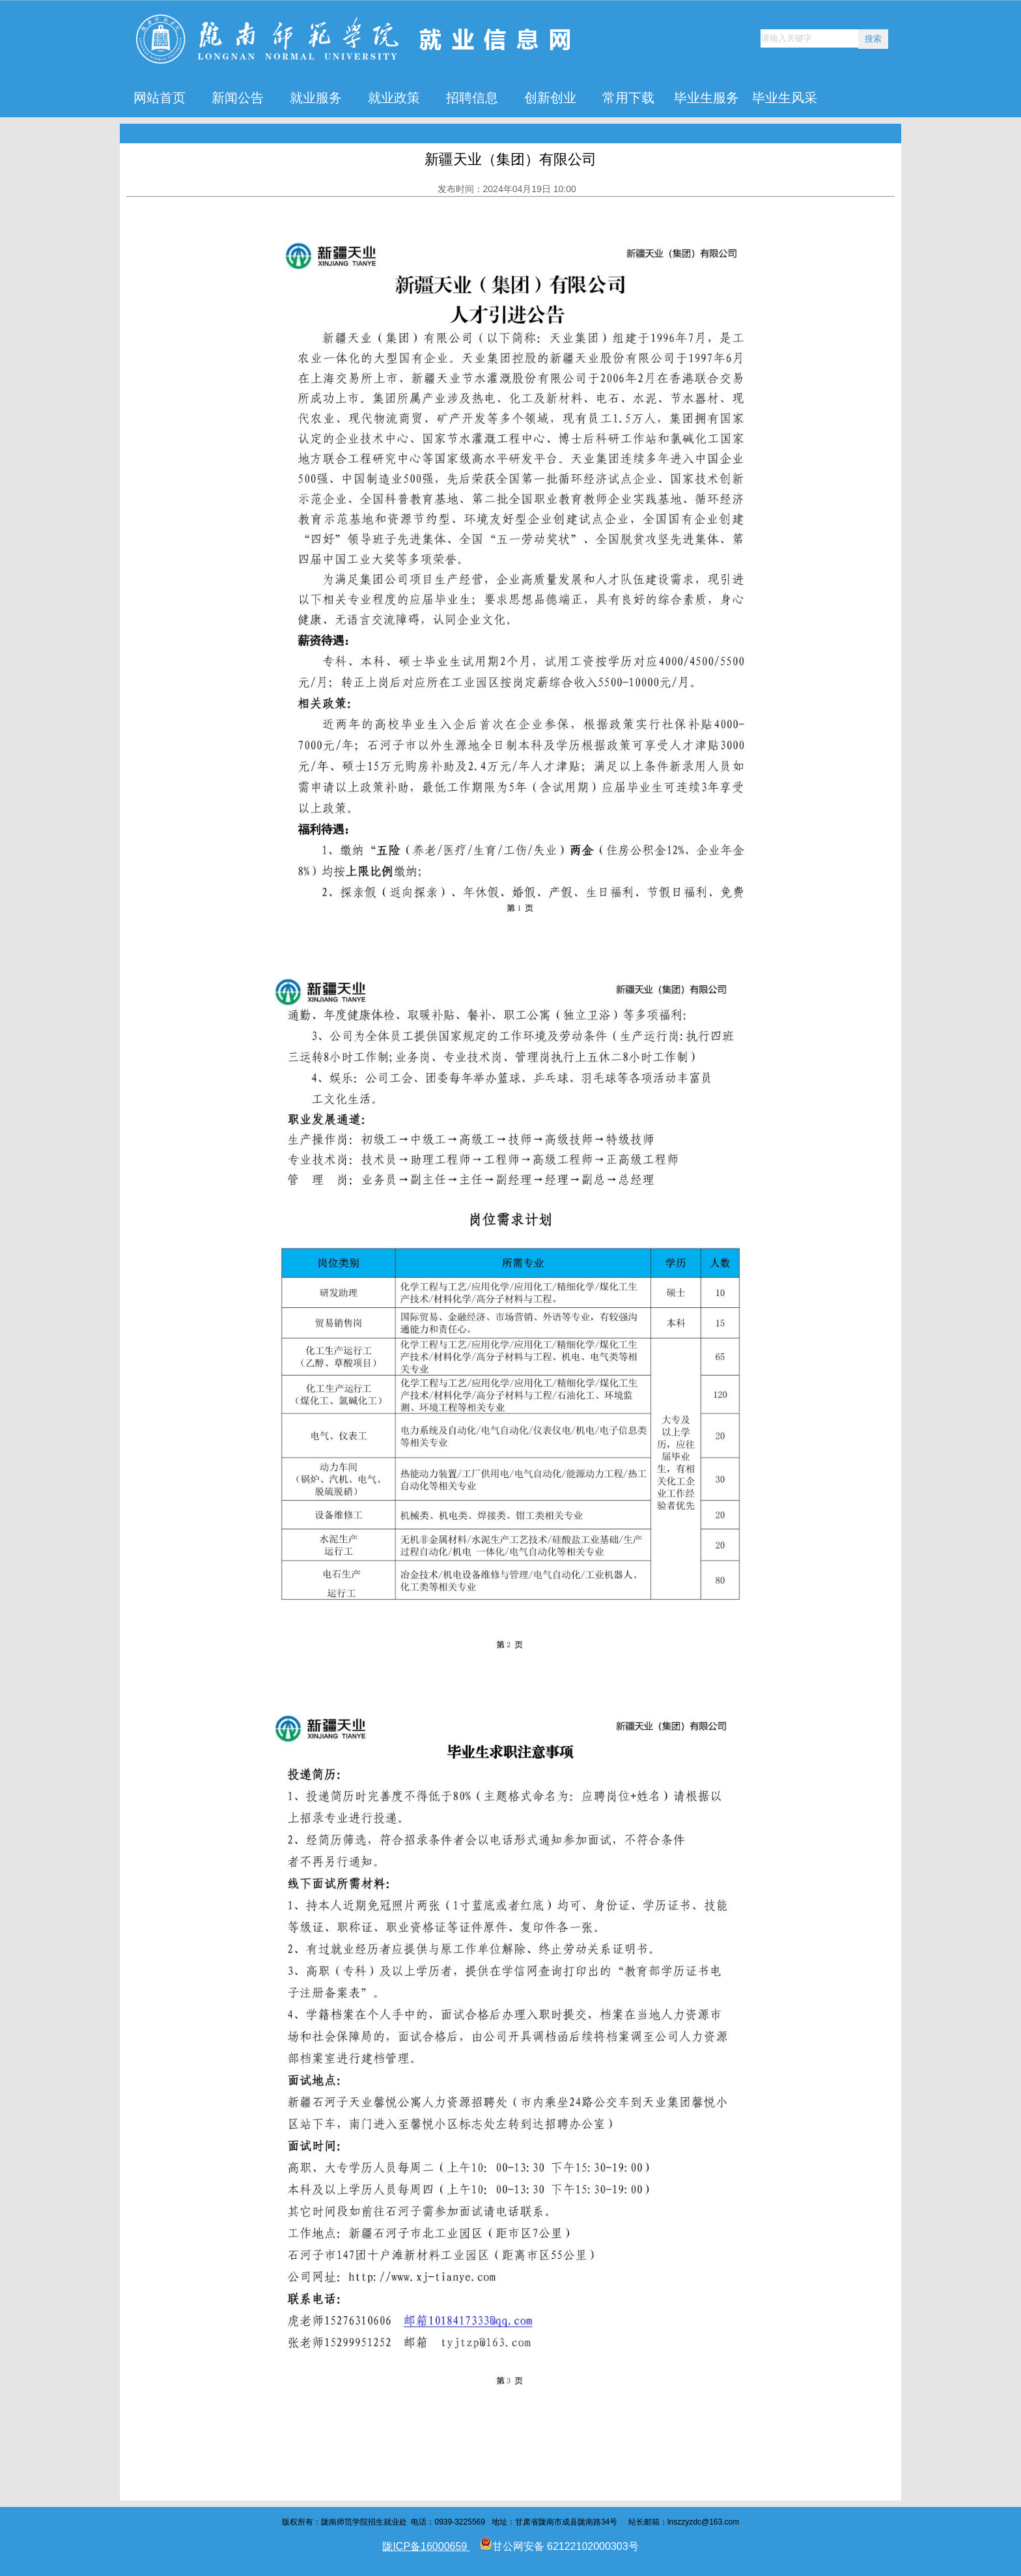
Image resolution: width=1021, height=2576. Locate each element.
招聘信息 (472, 98)
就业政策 (394, 98)
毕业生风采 (784, 98)
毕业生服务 (706, 98)
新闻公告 (238, 98)
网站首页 (159, 98)
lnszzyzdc (684, 2521)
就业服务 (316, 98)
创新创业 (550, 98)
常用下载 (628, 98)
